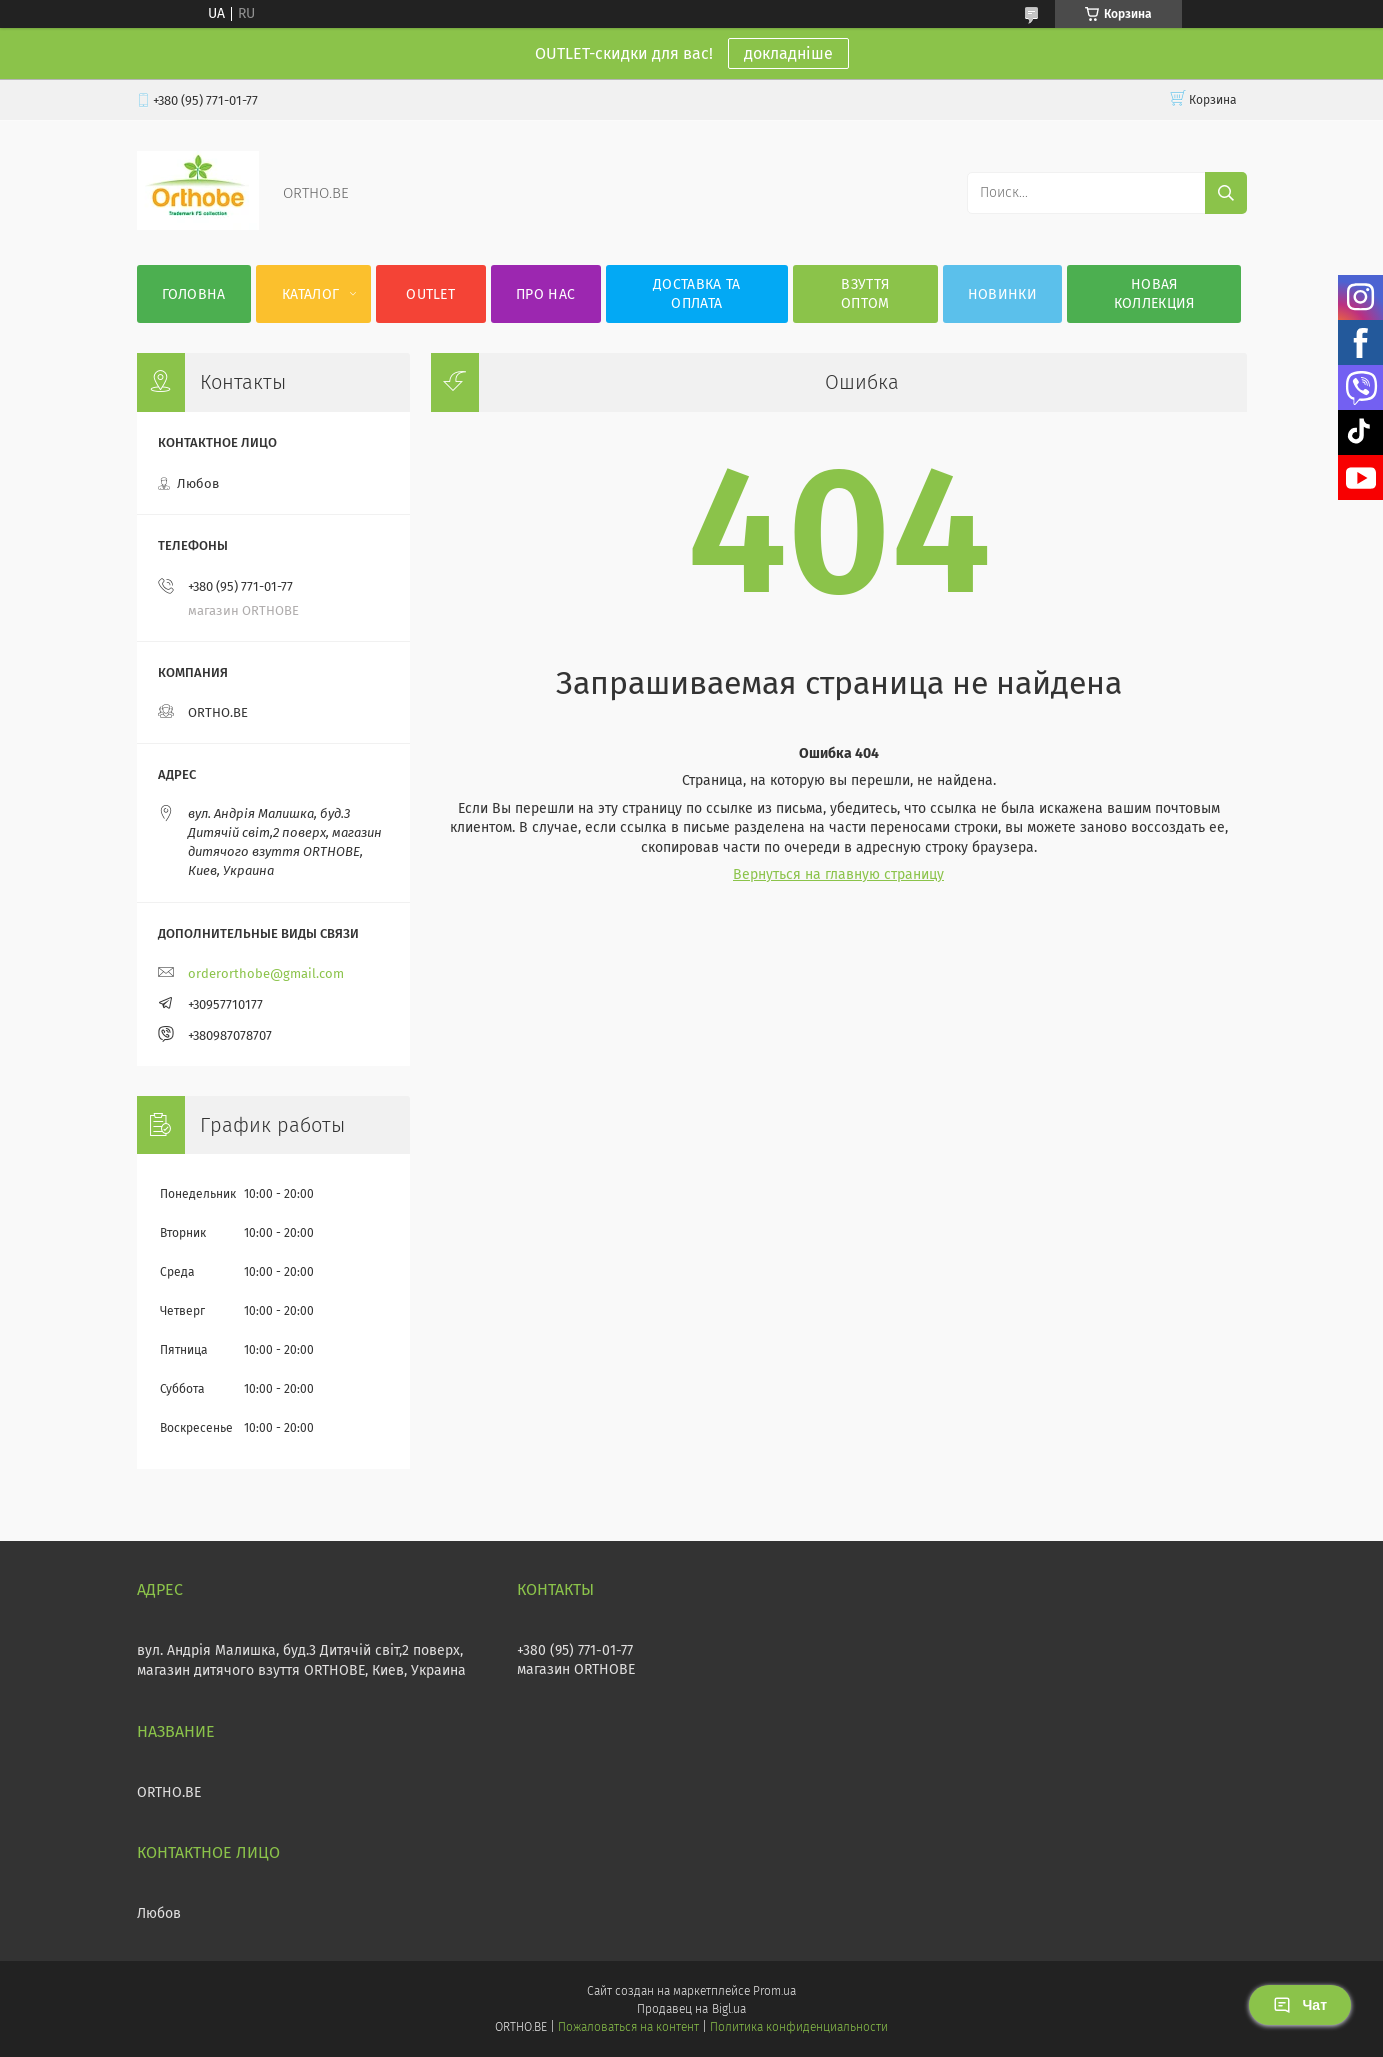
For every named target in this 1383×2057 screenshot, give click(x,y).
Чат (1300, 2005)
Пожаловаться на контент (628, 2027)
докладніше (788, 53)
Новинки (1002, 294)
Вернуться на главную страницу (838, 874)
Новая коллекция (1154, 294)
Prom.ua (774, 1991)
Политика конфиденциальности (799, 2027)
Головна (194, 294)
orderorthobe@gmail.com (266, 973)
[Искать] (1226, 193)
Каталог (310, 294)
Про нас (545, 294)
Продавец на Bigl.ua (691, 2009)
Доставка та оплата (696, 294)
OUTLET (430, 294)
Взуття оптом (865, 294)
